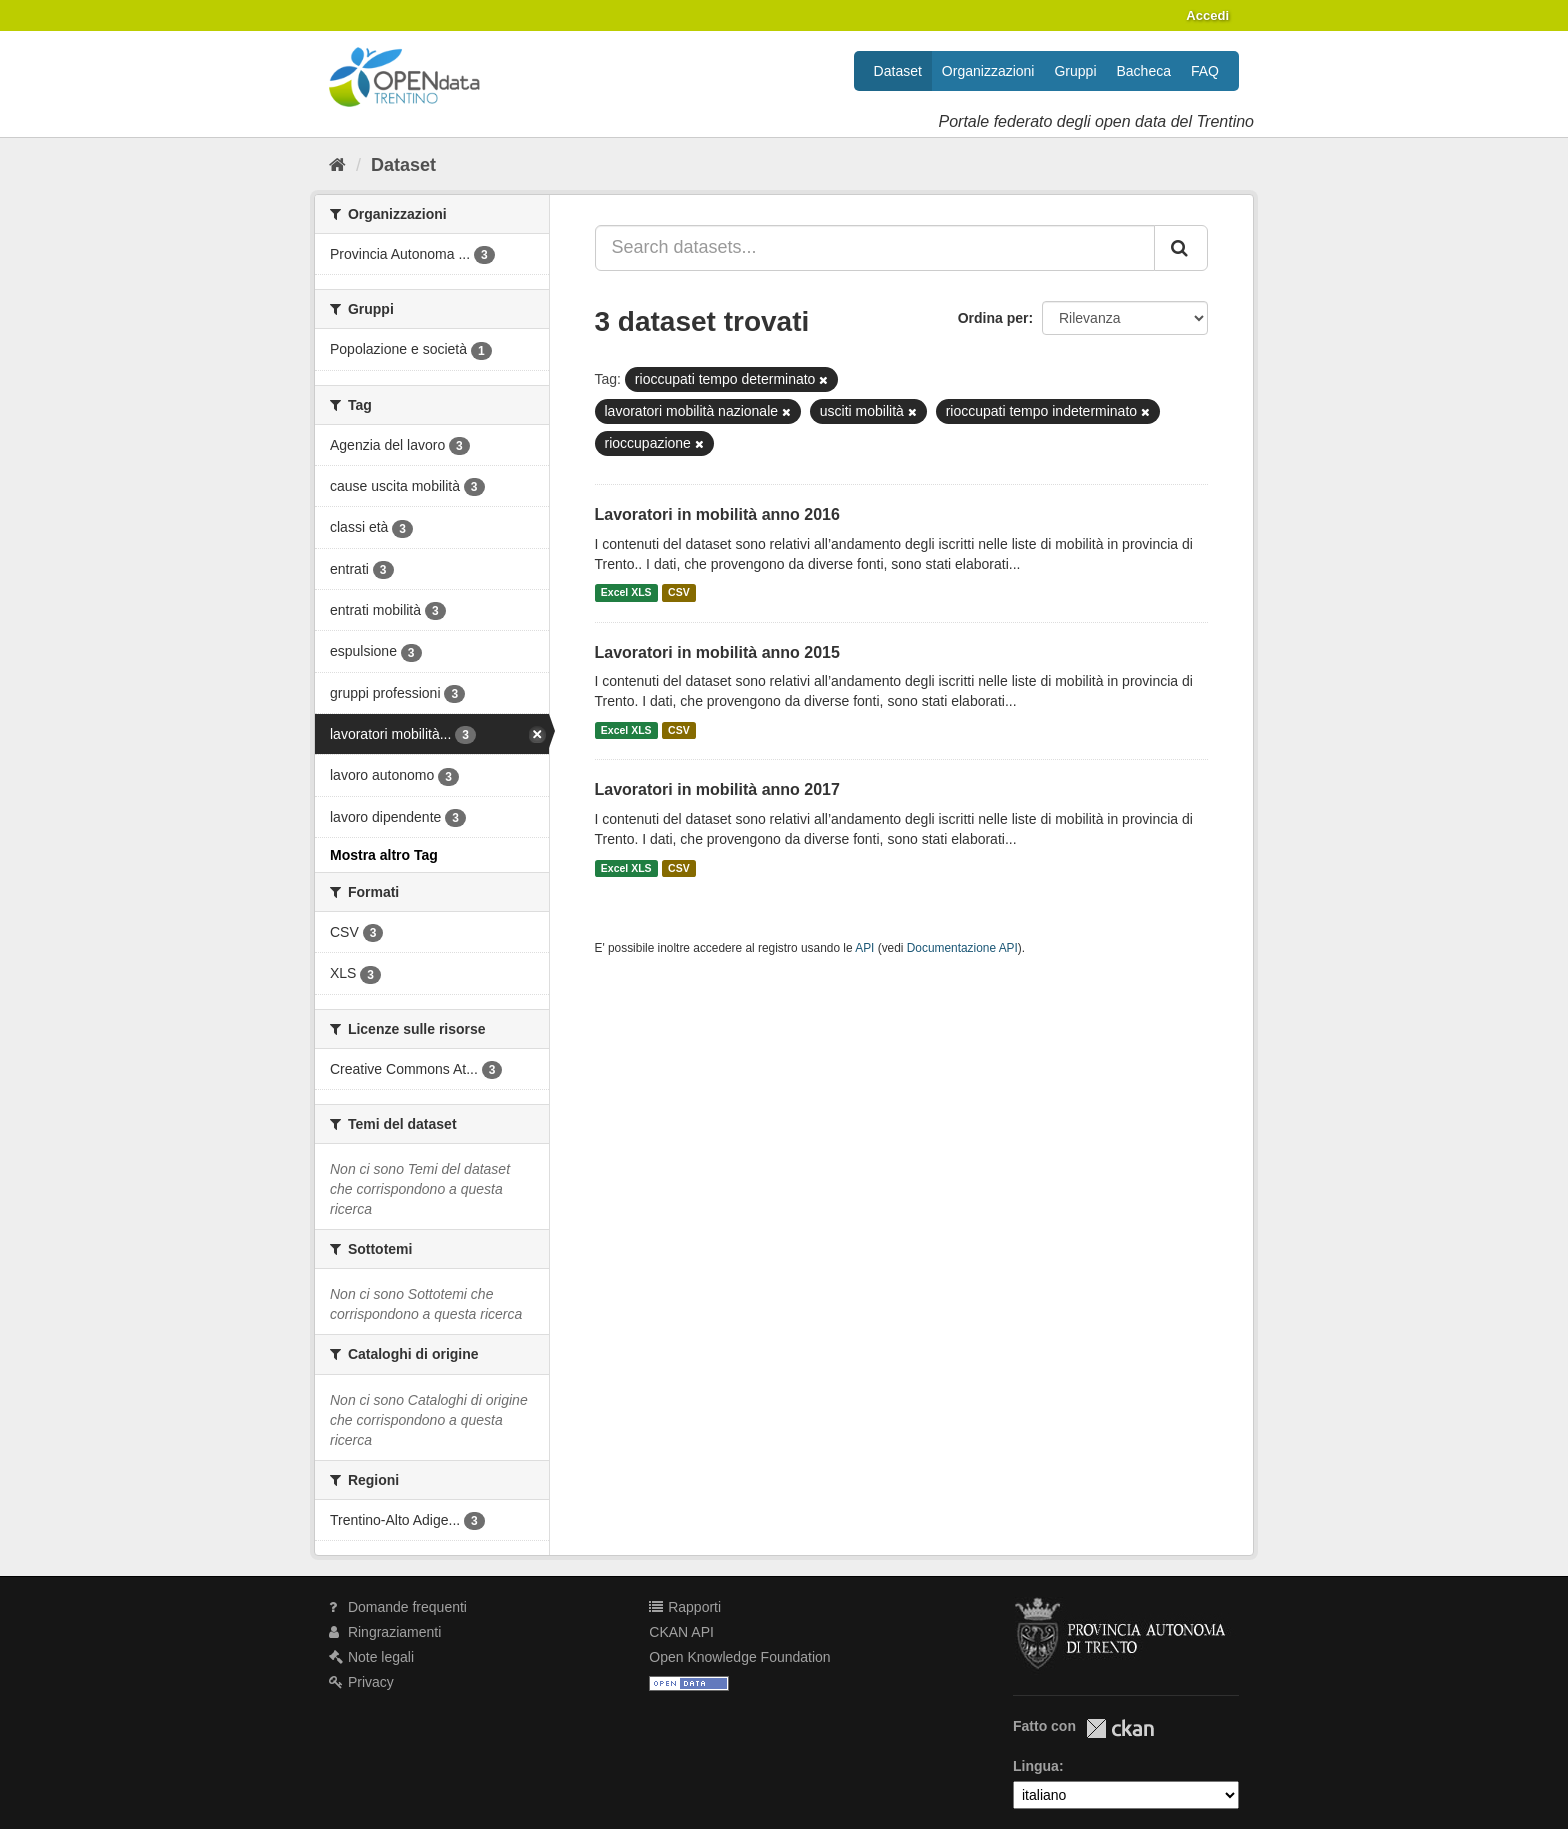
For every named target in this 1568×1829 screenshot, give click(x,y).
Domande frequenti (398, 1607)
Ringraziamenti (385, 1632)
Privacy (361, 1682)
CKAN (1120, 1728)
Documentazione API (962, 948)
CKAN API (681, 1632)
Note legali (371, 1657)
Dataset (898, 71)
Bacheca (1144, 71)
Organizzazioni (988, 71)
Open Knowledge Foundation (739, 1657)
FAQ (1205, 71)
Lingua (1036, 1766)
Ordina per (993, 318)
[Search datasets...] (875, 248)
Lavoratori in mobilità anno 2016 (717, 514)
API (864, 948)
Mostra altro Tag (384, 855)
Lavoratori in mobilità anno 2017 (717, 789)
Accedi (1207, 15)
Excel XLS (626, 593)
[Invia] (1181, 248)
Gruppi (1075, 71)
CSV (679, 593)
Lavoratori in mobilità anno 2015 (717, 652)
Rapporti (685, 1607)
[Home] (337, 165)
